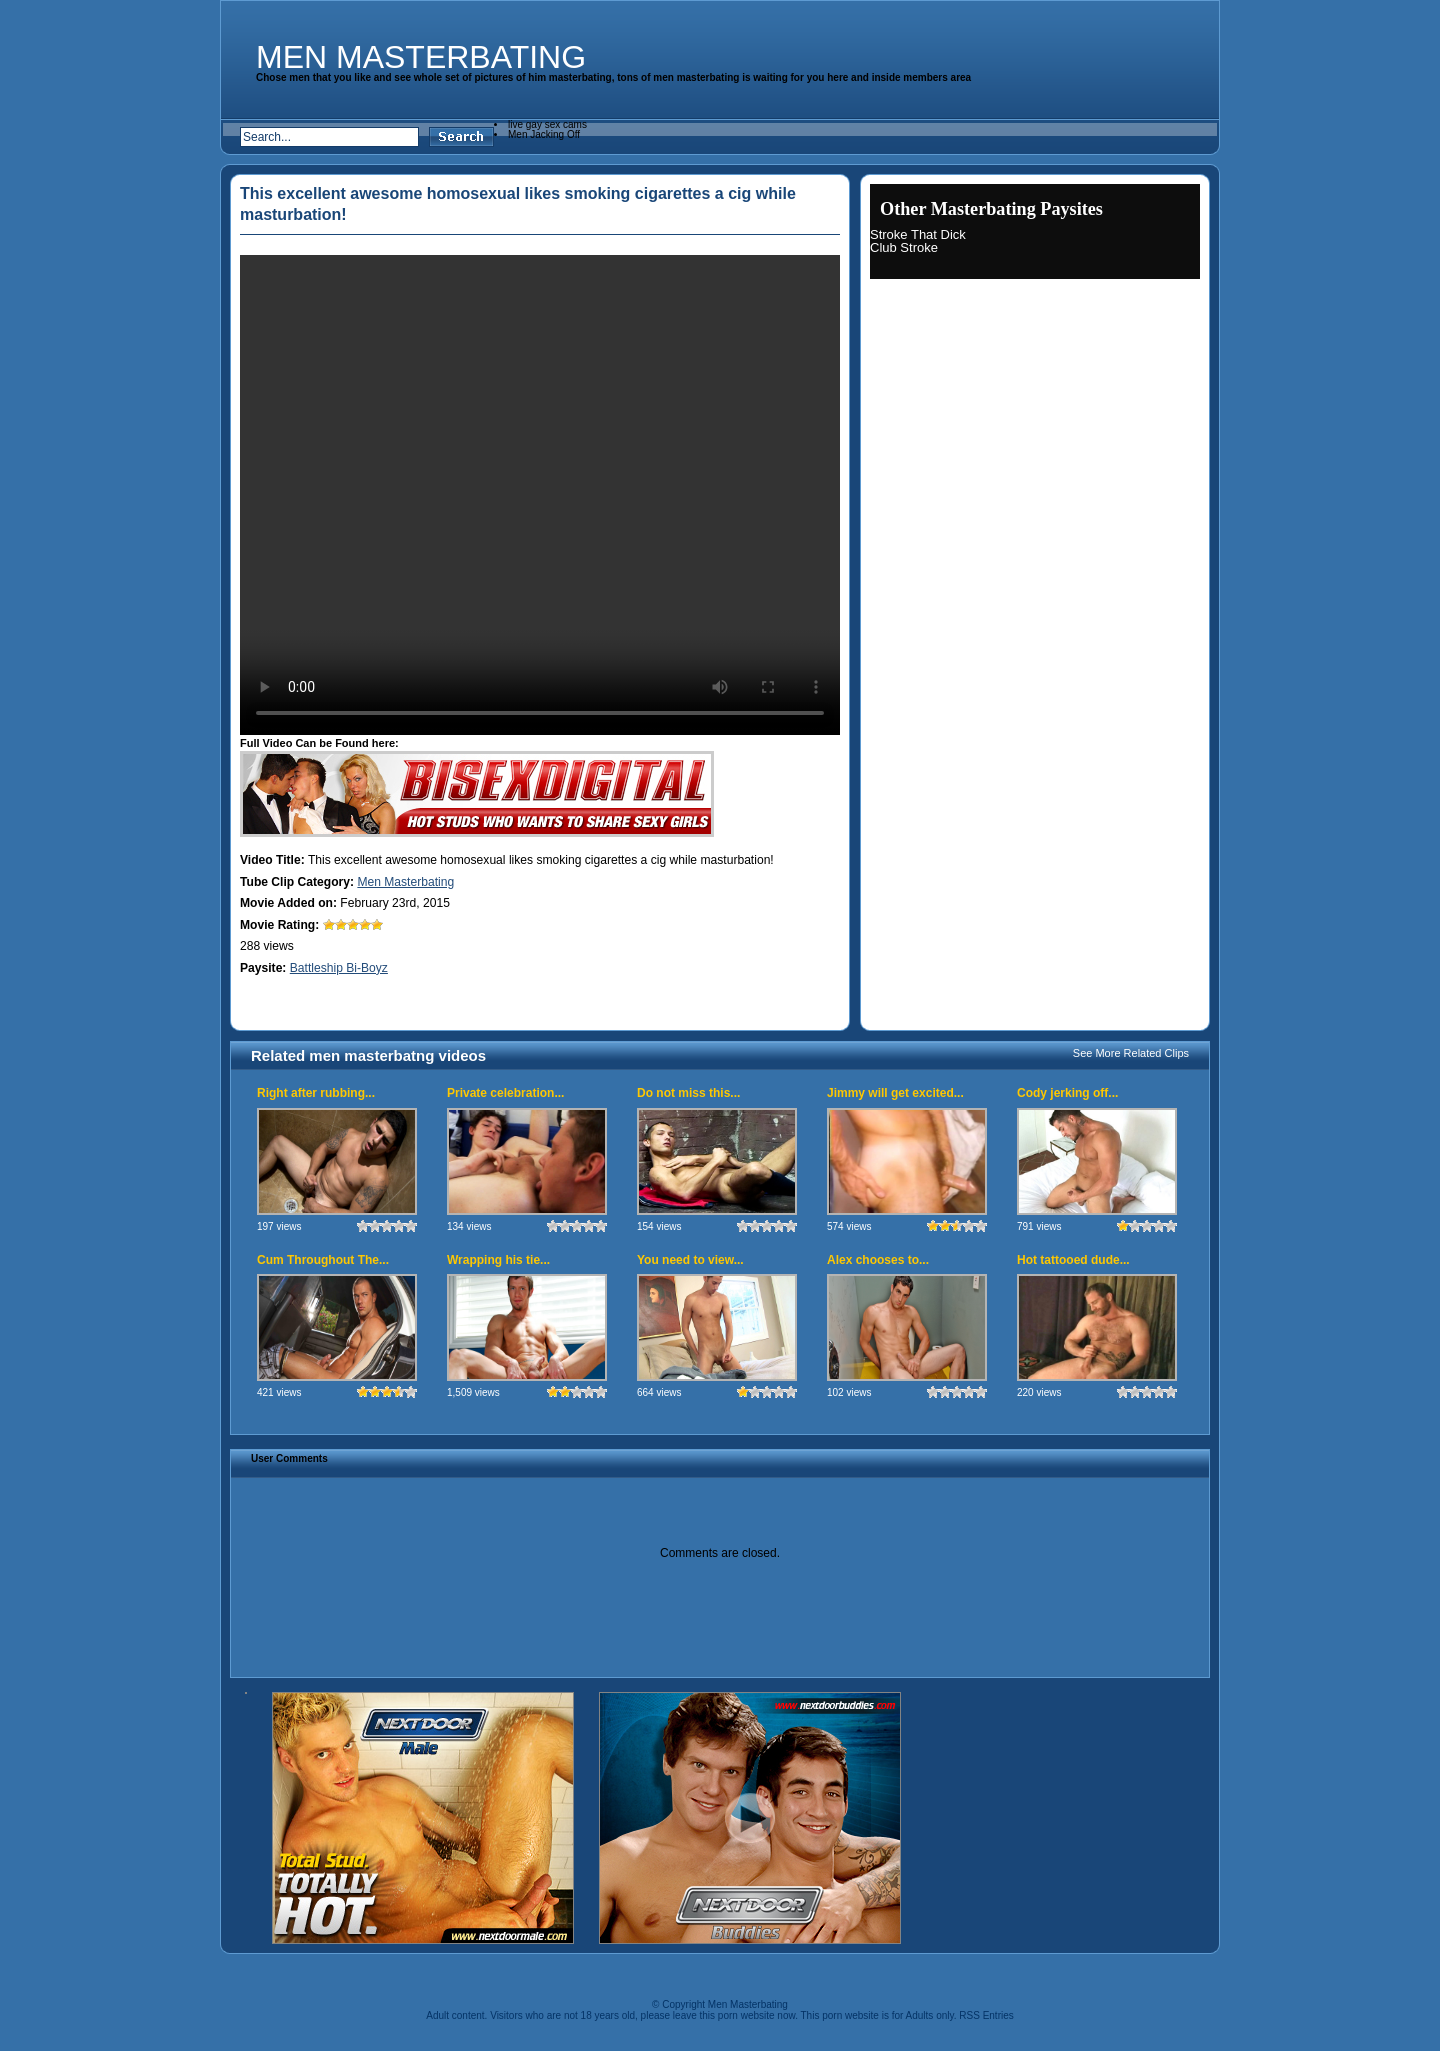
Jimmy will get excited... (895, 1093)
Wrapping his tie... (498, 1260)
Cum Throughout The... (323, 1260)
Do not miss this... (688, 1093)
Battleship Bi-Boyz (339, 968)
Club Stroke (904, 247)
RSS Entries (986, 2015)
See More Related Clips (1131, 1053)
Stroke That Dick (918, 234)
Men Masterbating (421, 57)
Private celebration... (505, 1093)
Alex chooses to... (878, 1260)
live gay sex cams (547, 124)
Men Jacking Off (544, 134)
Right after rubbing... (316, 1093)
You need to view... (690, 1260)
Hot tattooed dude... (1073, 1260)
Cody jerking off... (1067, 1093)
